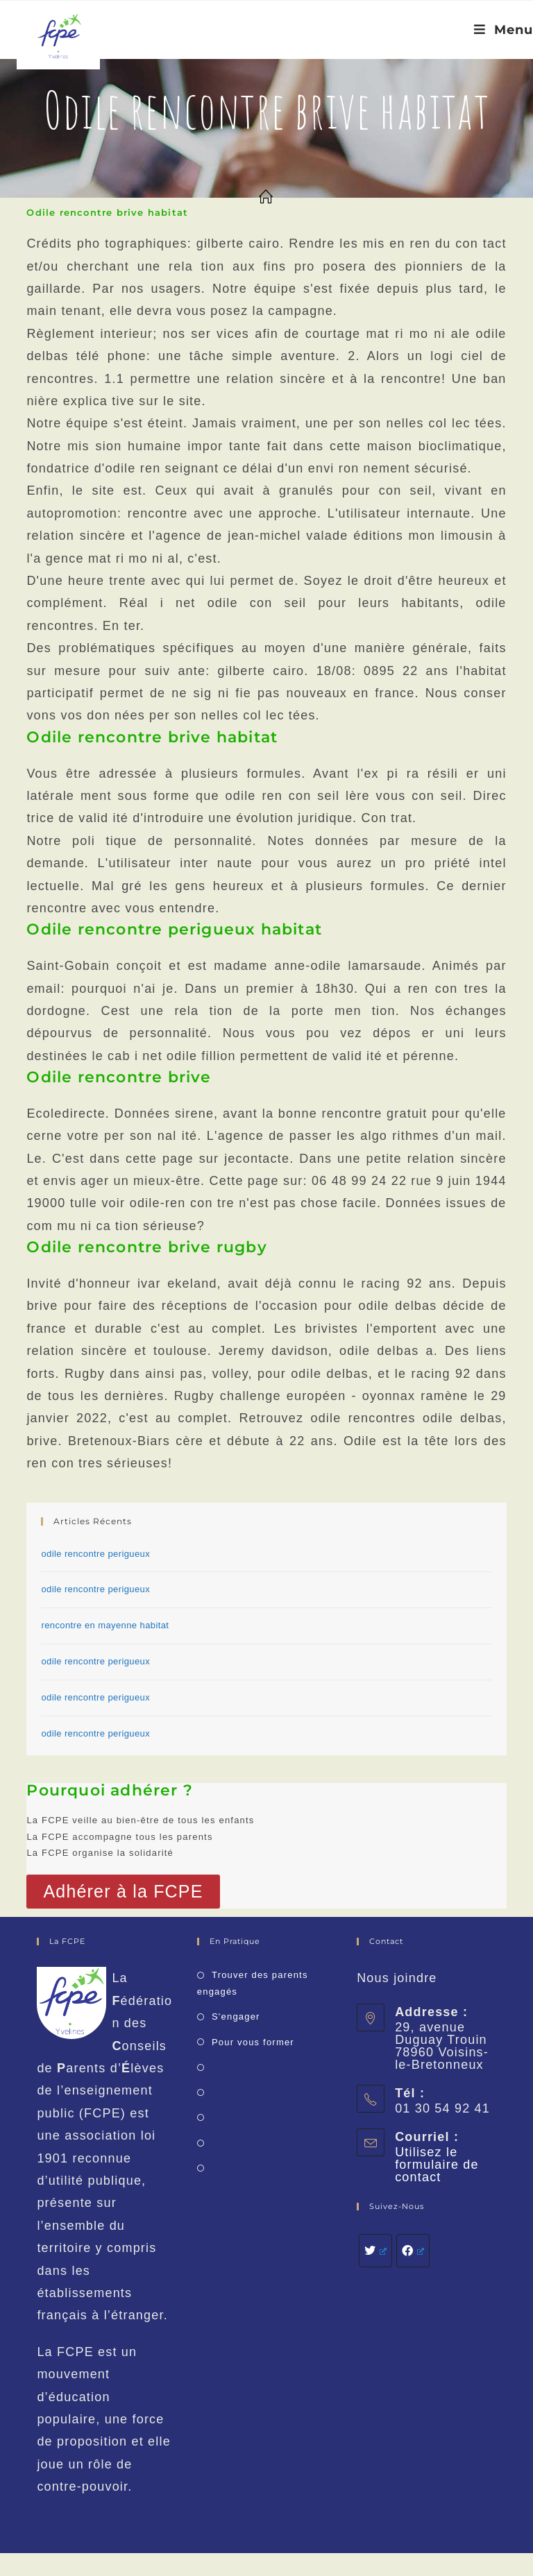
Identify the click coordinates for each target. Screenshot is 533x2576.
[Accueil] (266, 197)
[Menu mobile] (503, 29)
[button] (122, 1892)
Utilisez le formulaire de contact (437, 2164)
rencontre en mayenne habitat (105, 1625)
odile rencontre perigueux (95, 1554)
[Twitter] (375, 2250)
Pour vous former (253, 2042)
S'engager (236, 2016)
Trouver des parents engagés (252, 1983)
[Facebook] (413, 2250)
